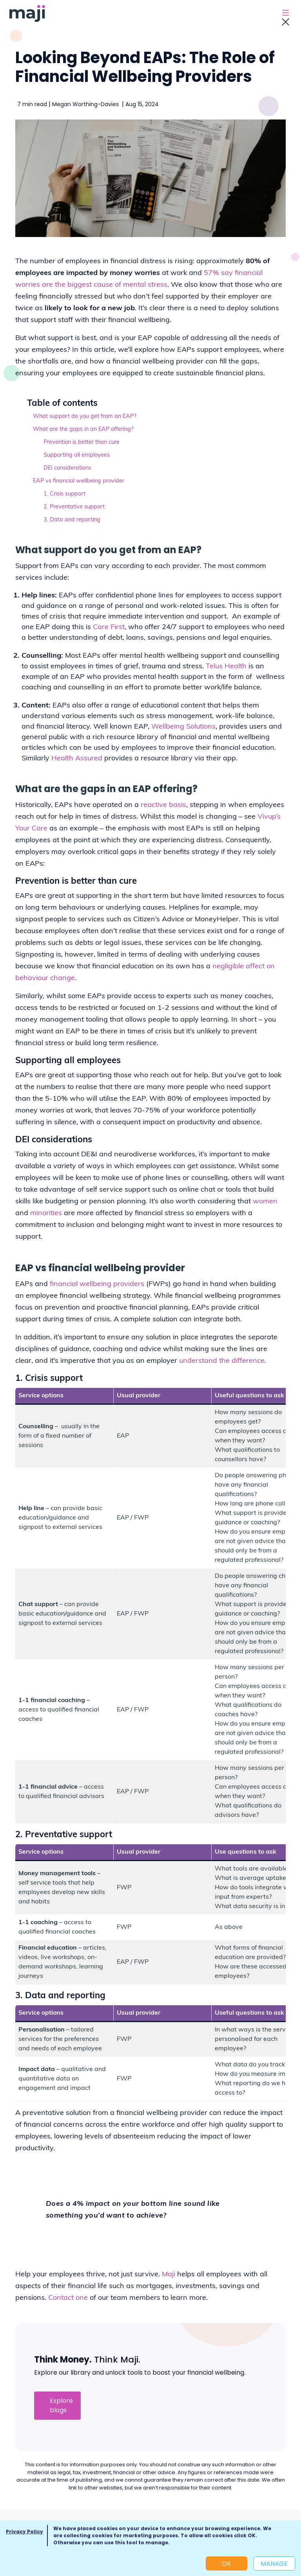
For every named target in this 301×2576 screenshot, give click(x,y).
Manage (274, 2563)
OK (226, 2563)
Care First (109, 627)
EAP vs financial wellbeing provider (78, 481)
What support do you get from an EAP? (84, 417)
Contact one (68, 2298)
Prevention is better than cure (82, 442)
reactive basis (163, 805)
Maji (168, 2274)
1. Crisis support (64, 494)
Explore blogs (61, 2405)
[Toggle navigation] (285, 14)
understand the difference (222, 1361)
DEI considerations (67, 468)
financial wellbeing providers (97, 1284)
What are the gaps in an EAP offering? (83, 429)
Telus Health (226, 666)
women (265, 1201)
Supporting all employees (77, 455)
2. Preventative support (74, 507)
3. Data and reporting (72, 520)
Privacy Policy (24, 2531)
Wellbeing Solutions (183, 727)
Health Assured (76, 758)
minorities (46, 1213)
